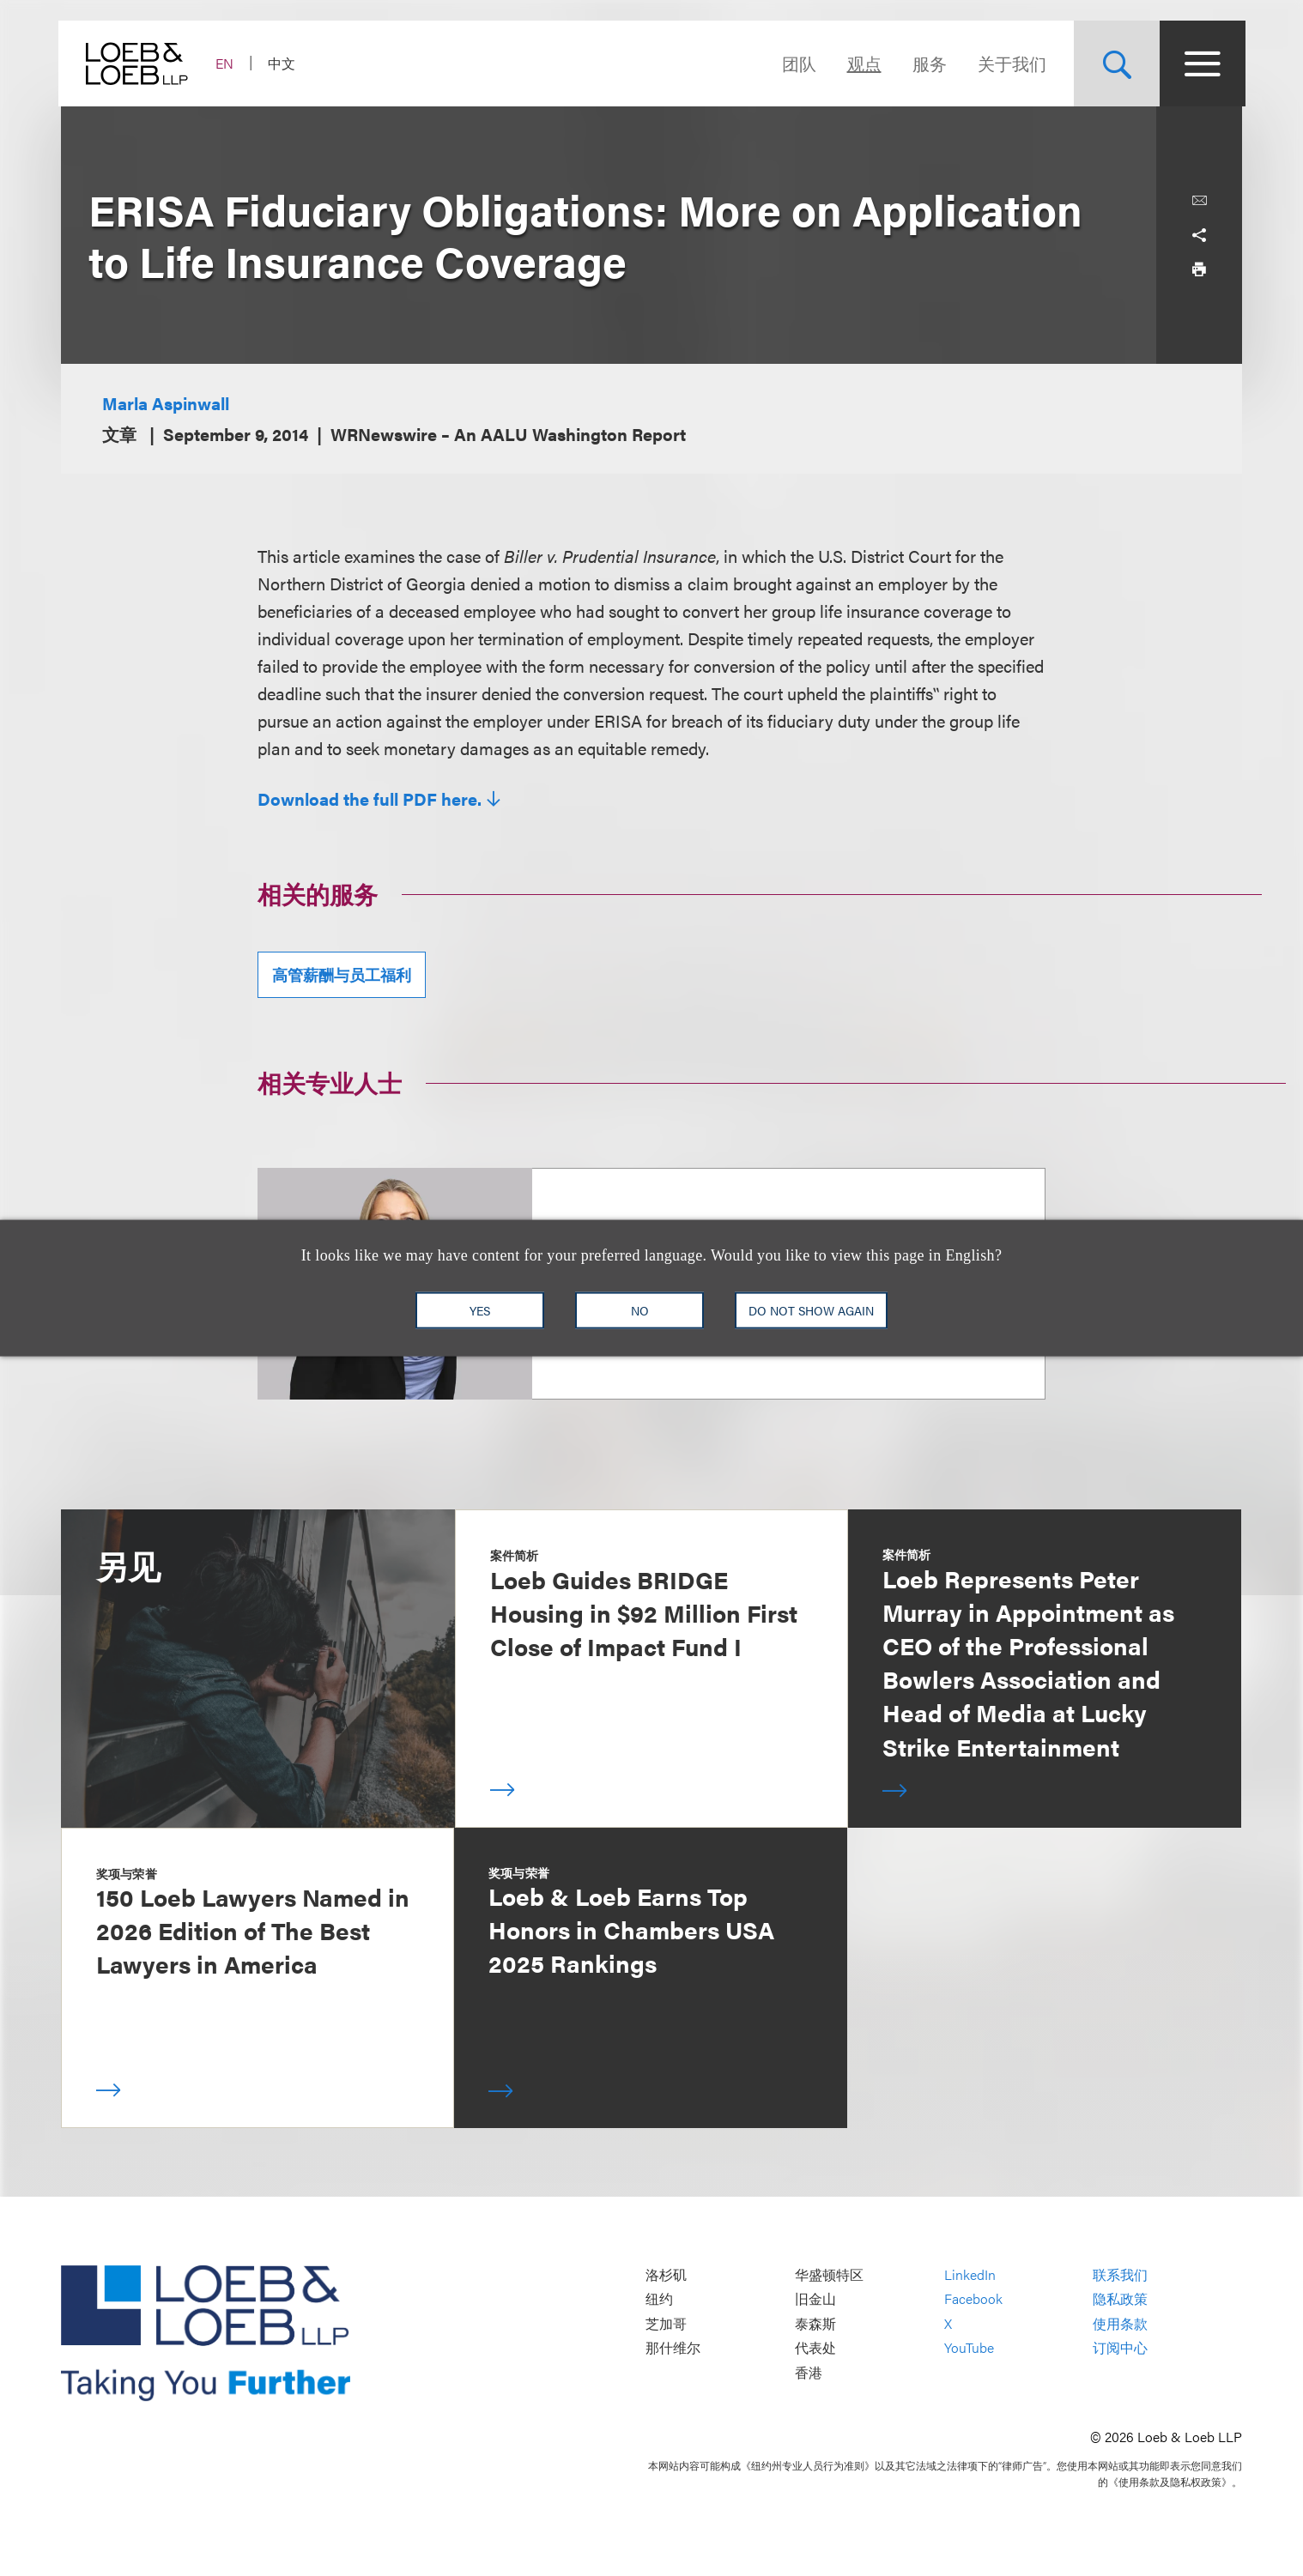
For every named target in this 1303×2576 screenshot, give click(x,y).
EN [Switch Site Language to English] (227, 63)
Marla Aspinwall (165, 402)
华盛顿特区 (829, 2274)
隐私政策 (1120, 2299)
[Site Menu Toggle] (1199, 63)
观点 (861, 63)
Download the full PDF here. (370, 798)
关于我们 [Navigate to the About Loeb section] (1008, 63)
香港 (808, 2372)
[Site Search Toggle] (1113, 63)
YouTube (969, 2348)
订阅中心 (1120, 2348)
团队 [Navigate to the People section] (796, 63)
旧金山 (815, 2299)
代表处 (815, 2348)
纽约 (659, 2299)
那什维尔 (672, 2348)
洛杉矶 (666, 2274)
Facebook (973, 2299)
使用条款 (1120, 2323)
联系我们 (1120, 2274)
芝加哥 (666, 2323)
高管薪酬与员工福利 (341, 974)
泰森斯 (815, 2323)
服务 (926, 63)
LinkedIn (970, 2274)
